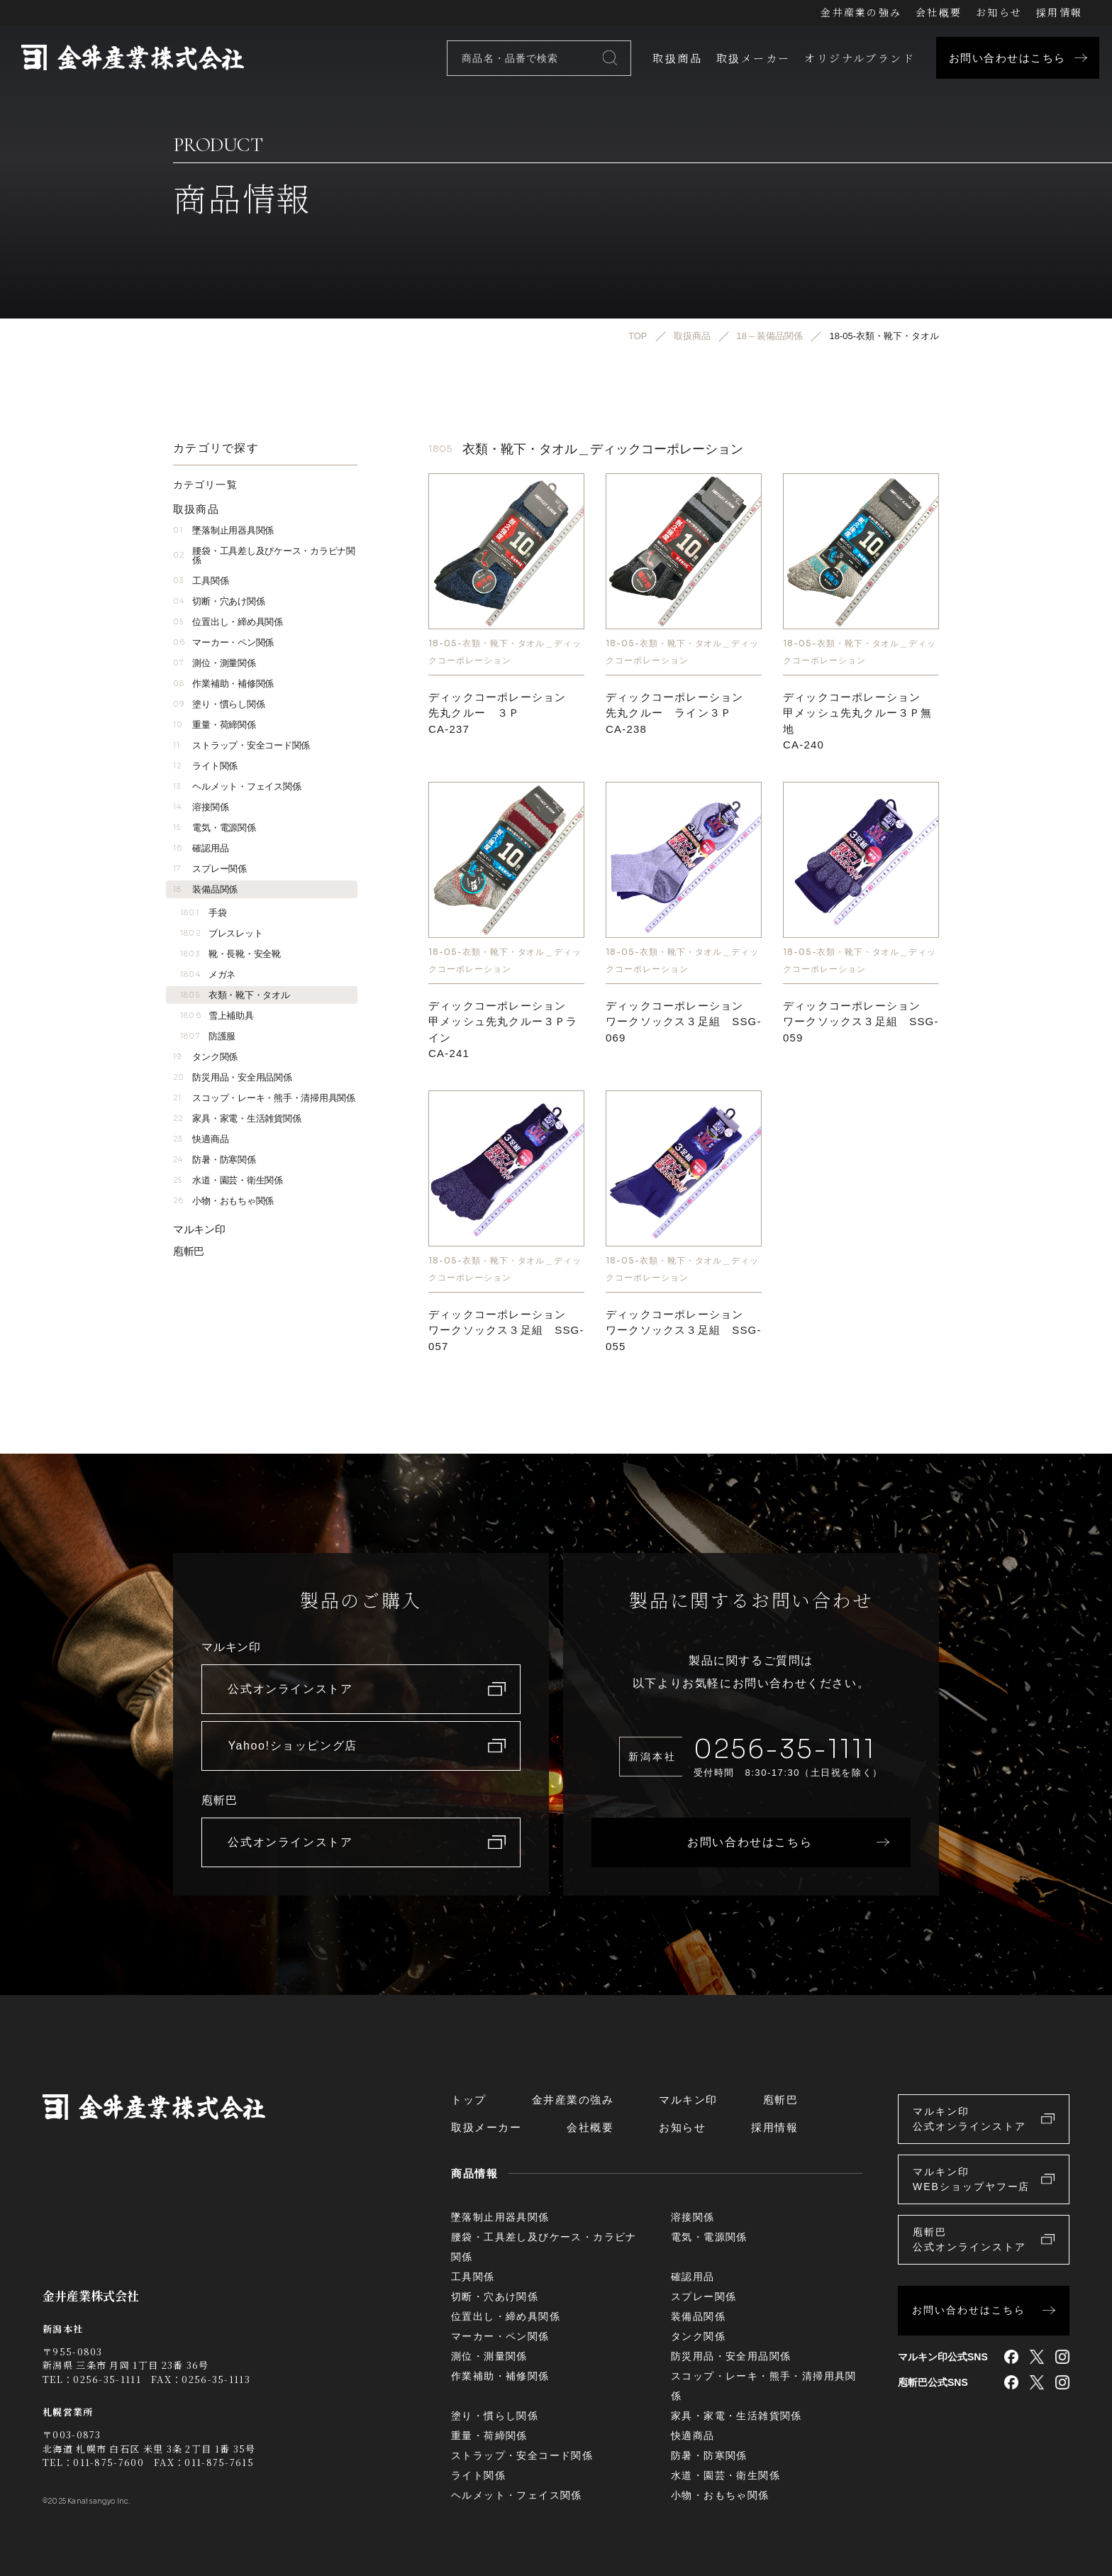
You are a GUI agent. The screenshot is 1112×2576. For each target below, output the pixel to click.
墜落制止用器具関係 (223, 530)
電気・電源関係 (214, 827)
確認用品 (200, 848)
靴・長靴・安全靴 (230, 954)
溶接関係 (200, 807)
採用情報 (1059, 12)
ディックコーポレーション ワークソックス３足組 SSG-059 (861, 1022)
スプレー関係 (210, 868)
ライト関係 (205, 766)
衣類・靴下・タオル (234, 995)
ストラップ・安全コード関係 (241, 745)
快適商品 (200, 1139)
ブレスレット (221, 933)
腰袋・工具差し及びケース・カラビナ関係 (264, 555)
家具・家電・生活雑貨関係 (237, 1118)
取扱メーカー (753, 57)
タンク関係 (205, 1056)
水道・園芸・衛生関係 (228, 1180)
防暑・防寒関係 (214, 1159)
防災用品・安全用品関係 (232, 1077)
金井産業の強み (861, 12)
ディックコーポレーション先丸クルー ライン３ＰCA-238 (674, 713)
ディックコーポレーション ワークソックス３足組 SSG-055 (684, 1330)
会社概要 (939, 12)
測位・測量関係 (214, 663)
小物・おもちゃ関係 (223, 1200)
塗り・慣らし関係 (219, 704)
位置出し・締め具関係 (228, 622)
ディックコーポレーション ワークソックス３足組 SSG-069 (684, 1022)
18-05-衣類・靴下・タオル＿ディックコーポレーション (505, 651)
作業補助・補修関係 (223, 683)
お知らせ (999, 12)
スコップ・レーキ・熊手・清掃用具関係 (264, 1098)
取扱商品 (677, 57)
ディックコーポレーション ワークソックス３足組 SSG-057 (506, 1330)
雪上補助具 (217, 1015)
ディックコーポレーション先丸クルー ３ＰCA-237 (497, 713)
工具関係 (200, 580)
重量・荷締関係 (214, 724)
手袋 (203, 912)
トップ (468, 2100)
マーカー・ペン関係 (223, 642)
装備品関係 (205, 889)
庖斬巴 (188, 1251)
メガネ (207, 974)
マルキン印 (199, 1229)
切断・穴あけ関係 (219, 601)
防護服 (207, 1036)
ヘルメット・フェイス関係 (237, 786)
